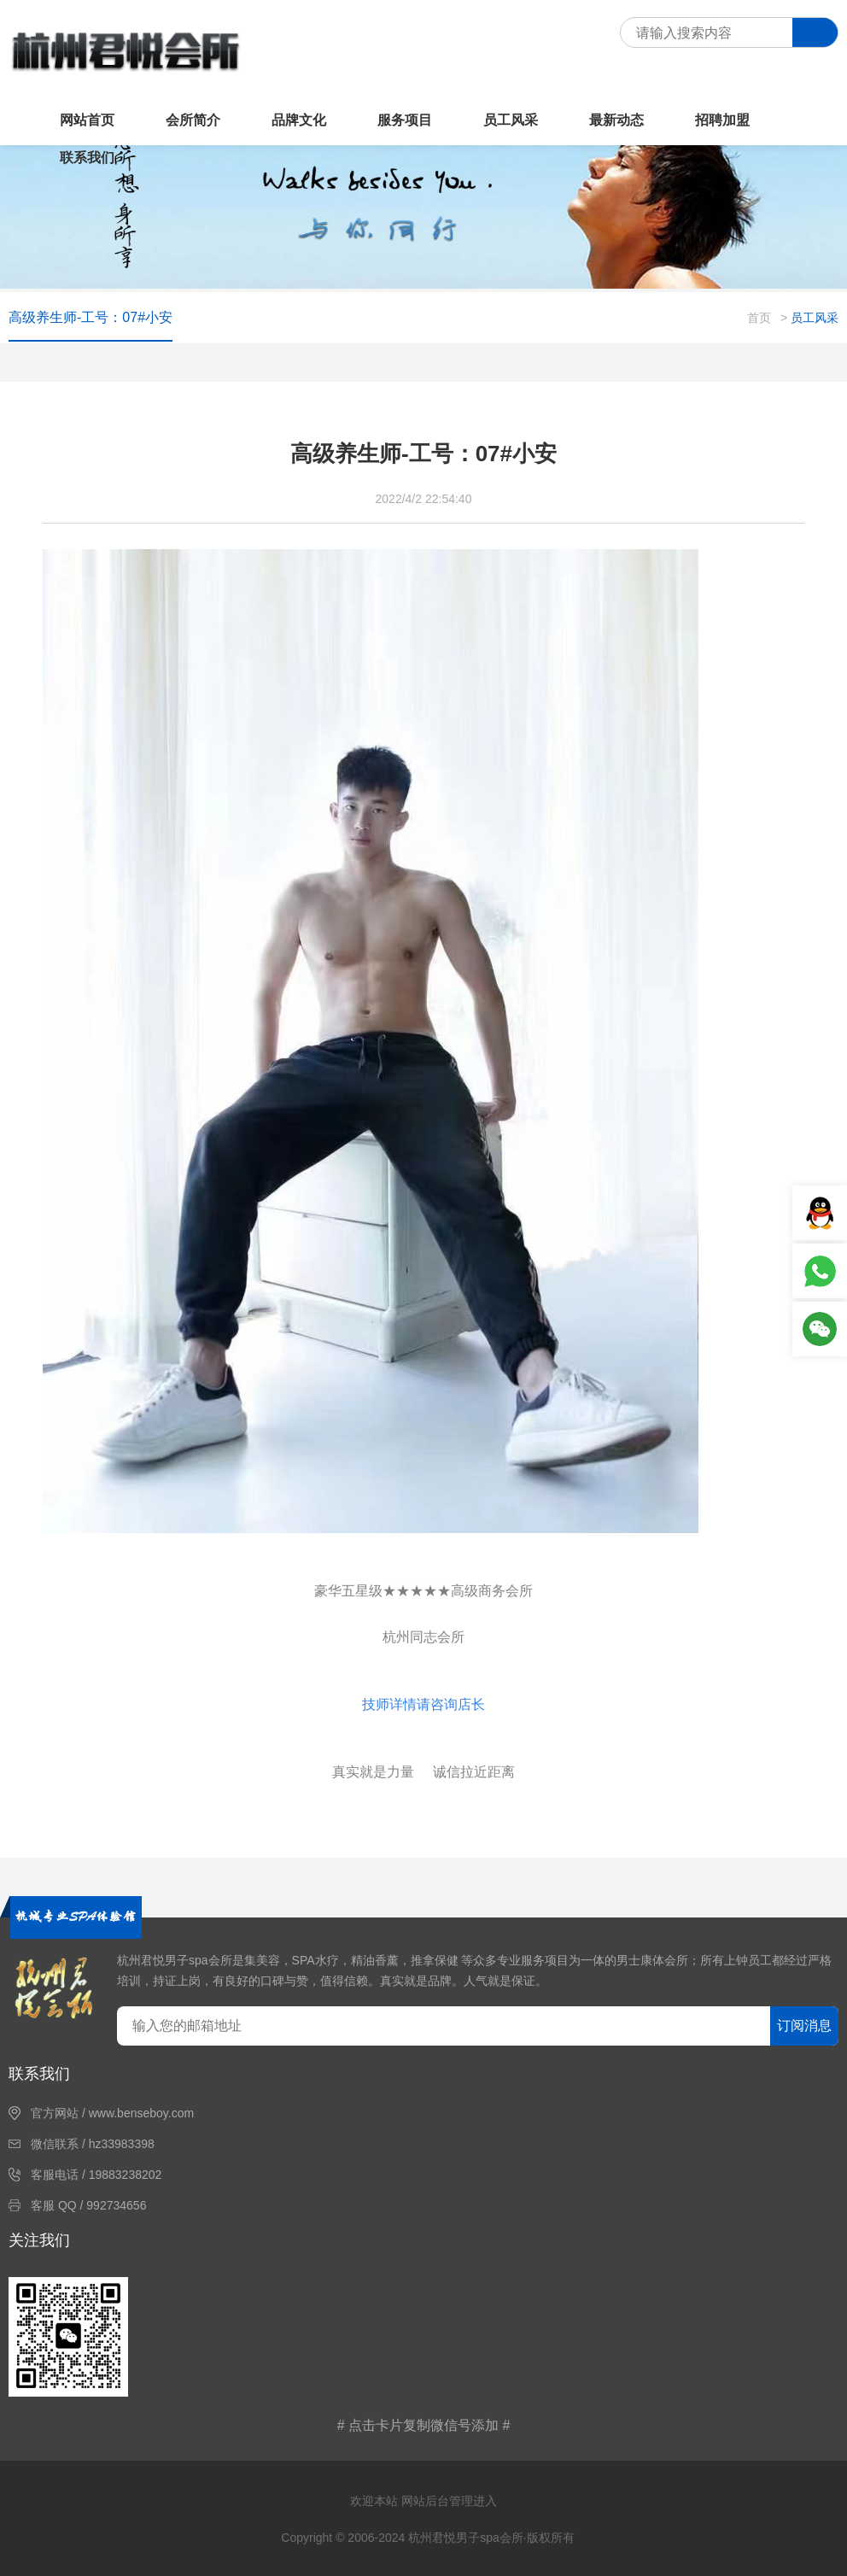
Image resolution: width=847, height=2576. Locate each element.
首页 (759, 318)
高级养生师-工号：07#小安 (90, 317)
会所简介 (193, 120)
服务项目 (404, 120)
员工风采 (510, 120)
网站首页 (87, 120)
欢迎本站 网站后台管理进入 (423, 2501)
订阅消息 (804, 2025)
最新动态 (616, 120)
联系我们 (87, 157)
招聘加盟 (722, 120)
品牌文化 (299, 120)
